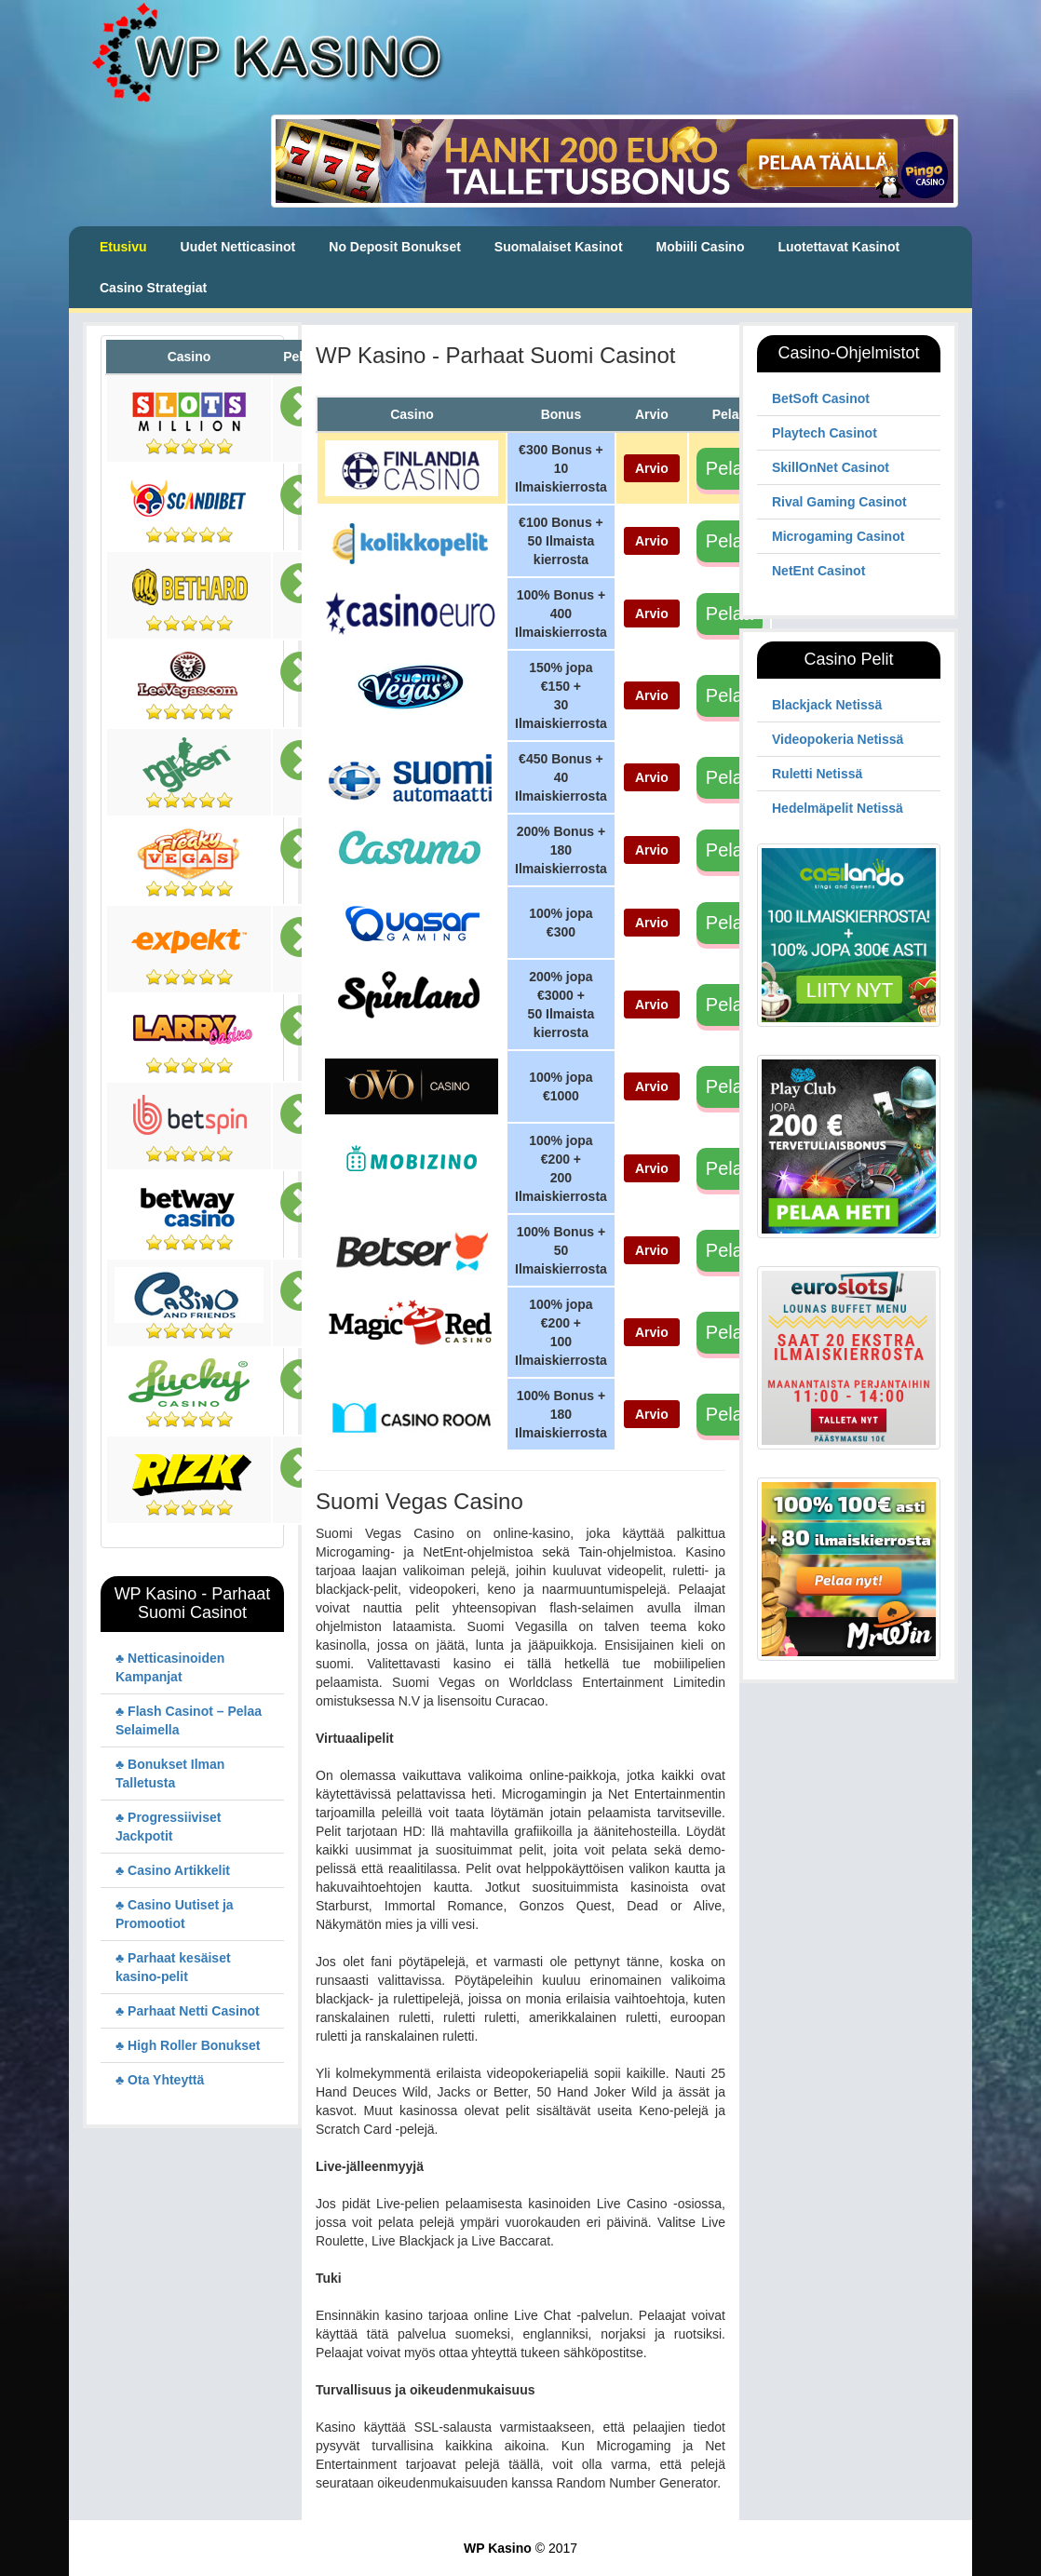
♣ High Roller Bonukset (187, 2045)
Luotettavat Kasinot (838, 246)
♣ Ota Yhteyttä (159, 2079)
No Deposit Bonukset (395, 246)
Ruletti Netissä (817, 773)
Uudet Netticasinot (238, 246)
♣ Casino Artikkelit (172, 1870)
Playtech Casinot (824, 432)
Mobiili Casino (700, 246)
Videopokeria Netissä (837, 739)
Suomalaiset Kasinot (558, 246)
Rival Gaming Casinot (839, 501)
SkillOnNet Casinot (830, 467)
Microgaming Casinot (838, 536)
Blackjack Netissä (827, 704)
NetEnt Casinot (818, 570)
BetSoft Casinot (821, 398)
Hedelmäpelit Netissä (837, 808)
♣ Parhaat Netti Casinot (187, 2010)
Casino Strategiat (153, 287)
